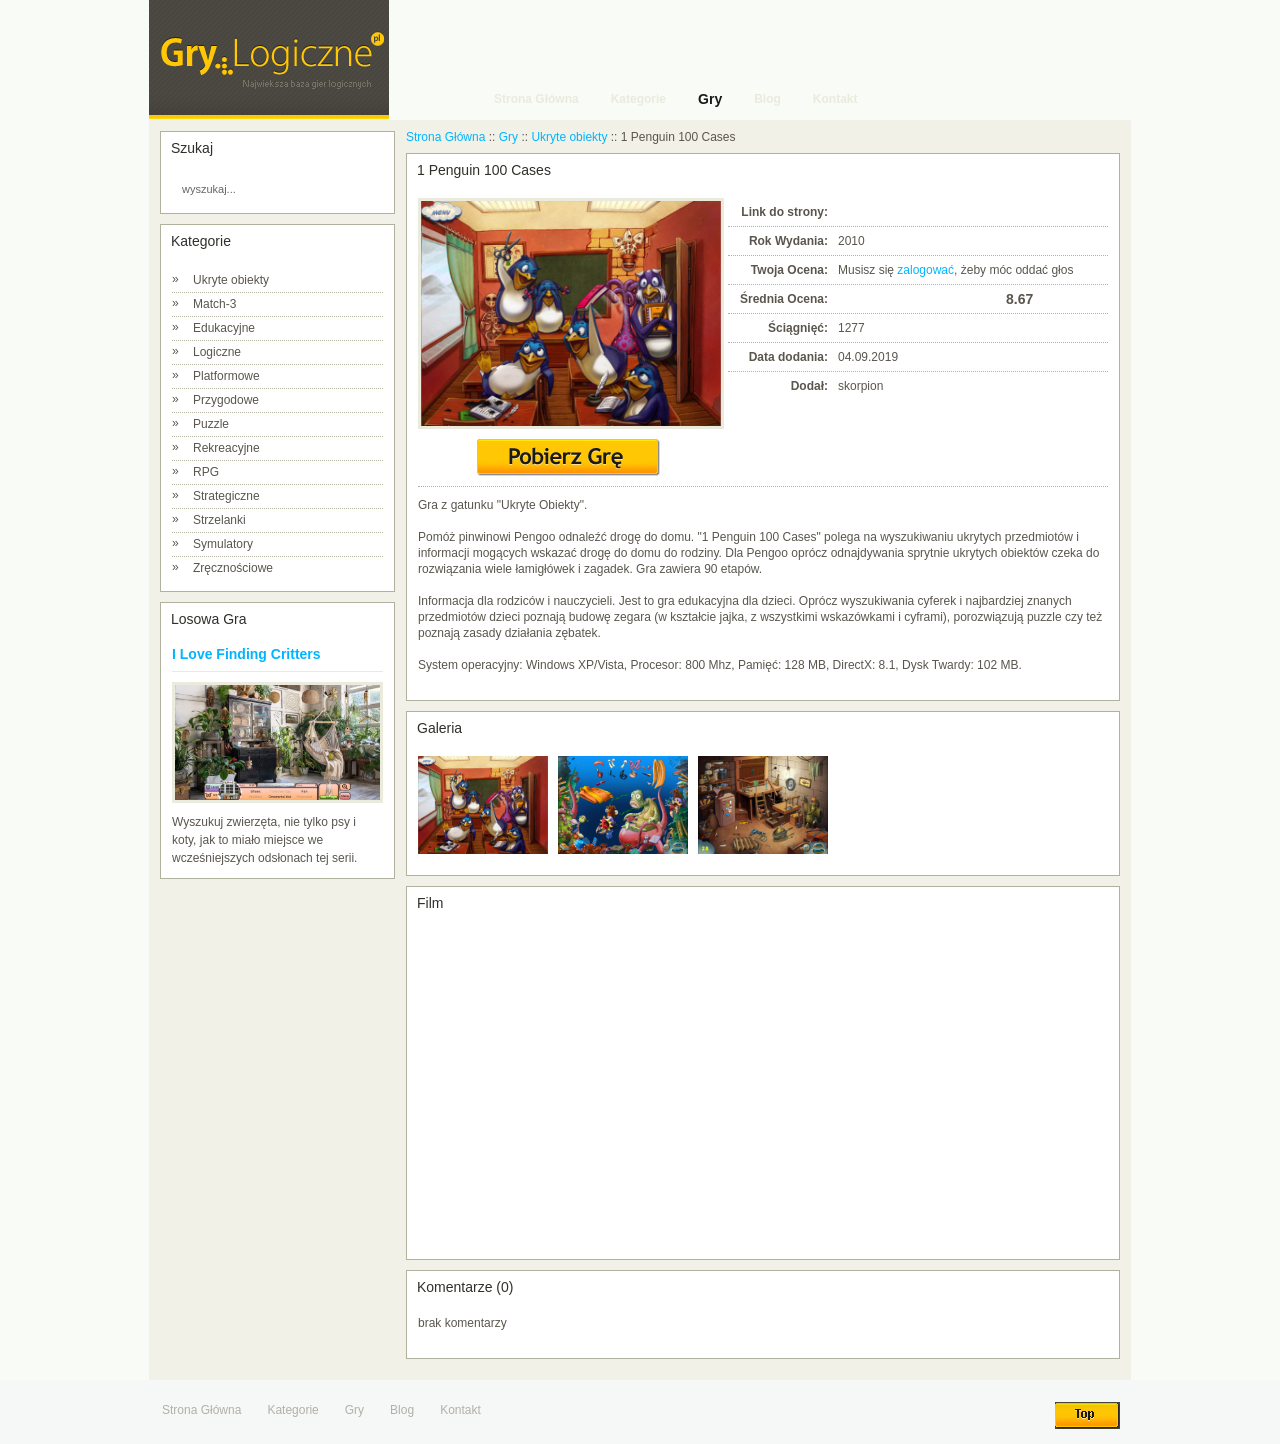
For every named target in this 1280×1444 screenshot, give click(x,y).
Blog (402, 1410)
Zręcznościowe (233, 568)
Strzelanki (219, 520)
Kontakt (460, 1410)
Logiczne (217, 352)
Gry (508, 137)
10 (990, 298)
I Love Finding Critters (246, 654)
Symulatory (223, 544)
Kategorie (292, 1410)
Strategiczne (226, 496)
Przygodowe (226, 400)
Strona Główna (445, 137)
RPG (206, 472)
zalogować (925, 270)
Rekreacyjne (226, 448)
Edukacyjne (224, 328)
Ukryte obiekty (231, 280)
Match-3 (214, 304)
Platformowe (226, 376)
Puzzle (211, 424)
